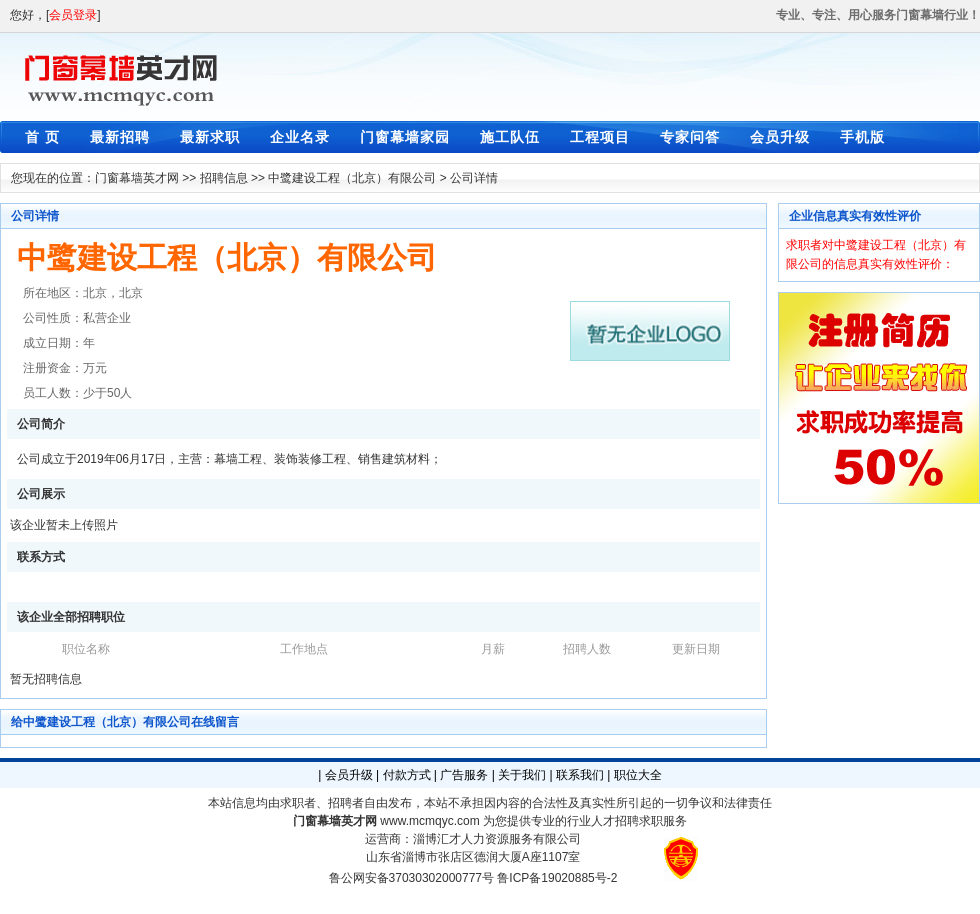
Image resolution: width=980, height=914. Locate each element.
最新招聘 (120, 137)
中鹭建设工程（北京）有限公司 (352, 178)
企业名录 (300, 137)
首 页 (42, 137)
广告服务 (464, 775)
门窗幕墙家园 (405, 137)
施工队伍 (510, 137)
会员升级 (780, 137)
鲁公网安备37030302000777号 (411, 878)
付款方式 (407, 775)
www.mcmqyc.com (429, 821)
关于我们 (522, 775)
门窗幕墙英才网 (137, 178)
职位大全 (638, 775)
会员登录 (73, 15)
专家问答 (690, 137)
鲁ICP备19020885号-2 (557, 878)
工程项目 (600, 137)
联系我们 (580, 775)
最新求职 (210, 137)
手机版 (862, 137)
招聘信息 (224, 178)
